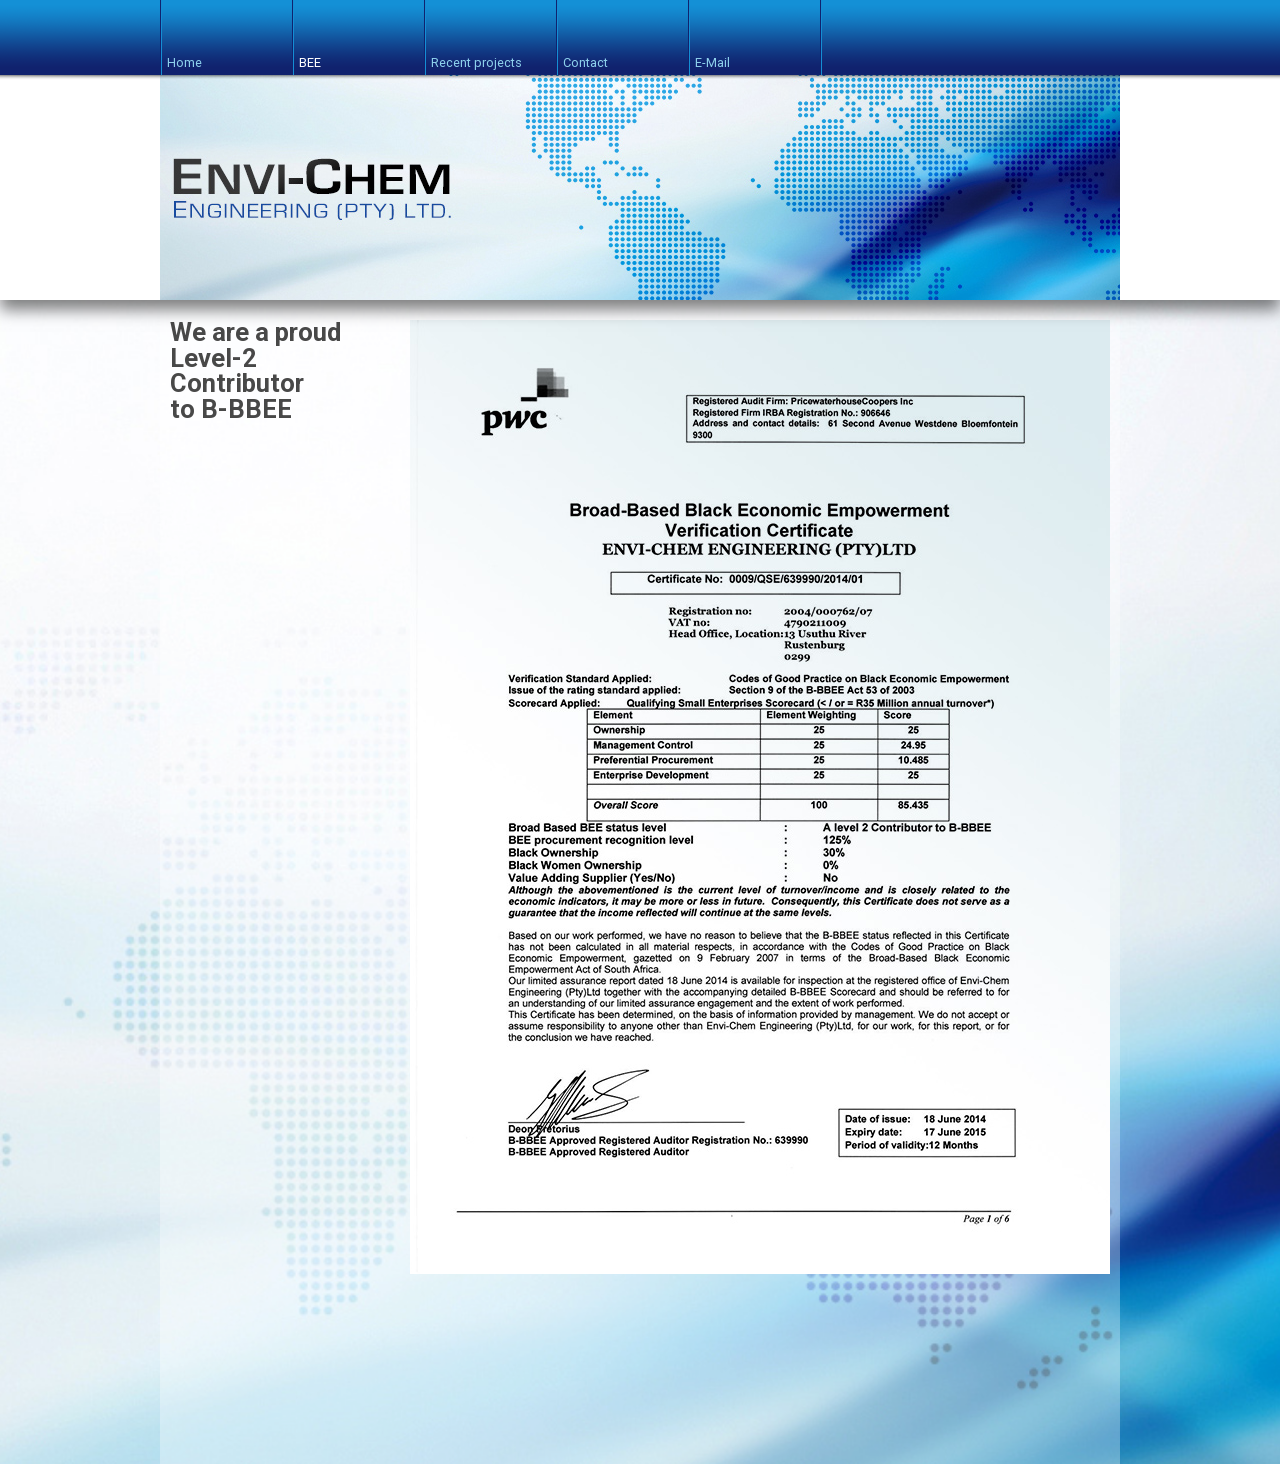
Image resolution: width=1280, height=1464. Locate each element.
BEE (310, 55)
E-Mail (712, 55)
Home (184, 55)
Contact (585, 55)
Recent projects (476, 55)
